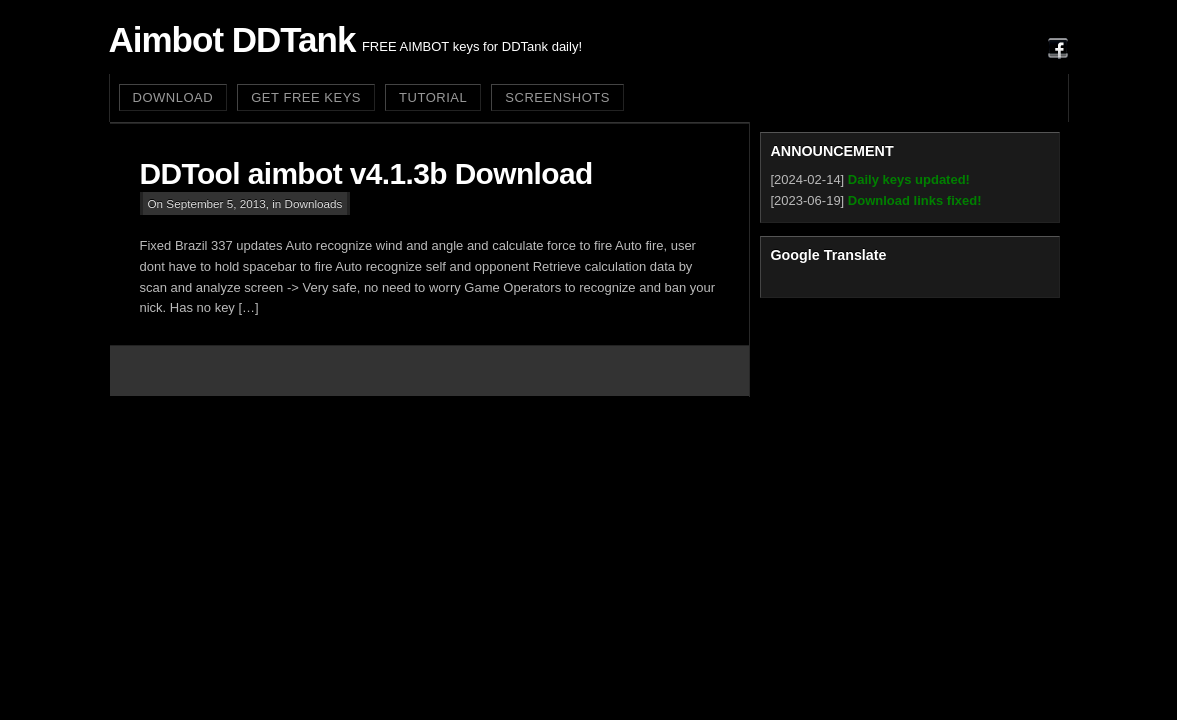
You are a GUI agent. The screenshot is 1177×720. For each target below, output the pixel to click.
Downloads (314, 203)
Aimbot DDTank (232, 40)
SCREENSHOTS (557, 97)
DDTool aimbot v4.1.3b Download (366, 173)
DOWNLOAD (173, 97)
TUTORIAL (433, 97)
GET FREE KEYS (306, 97)
